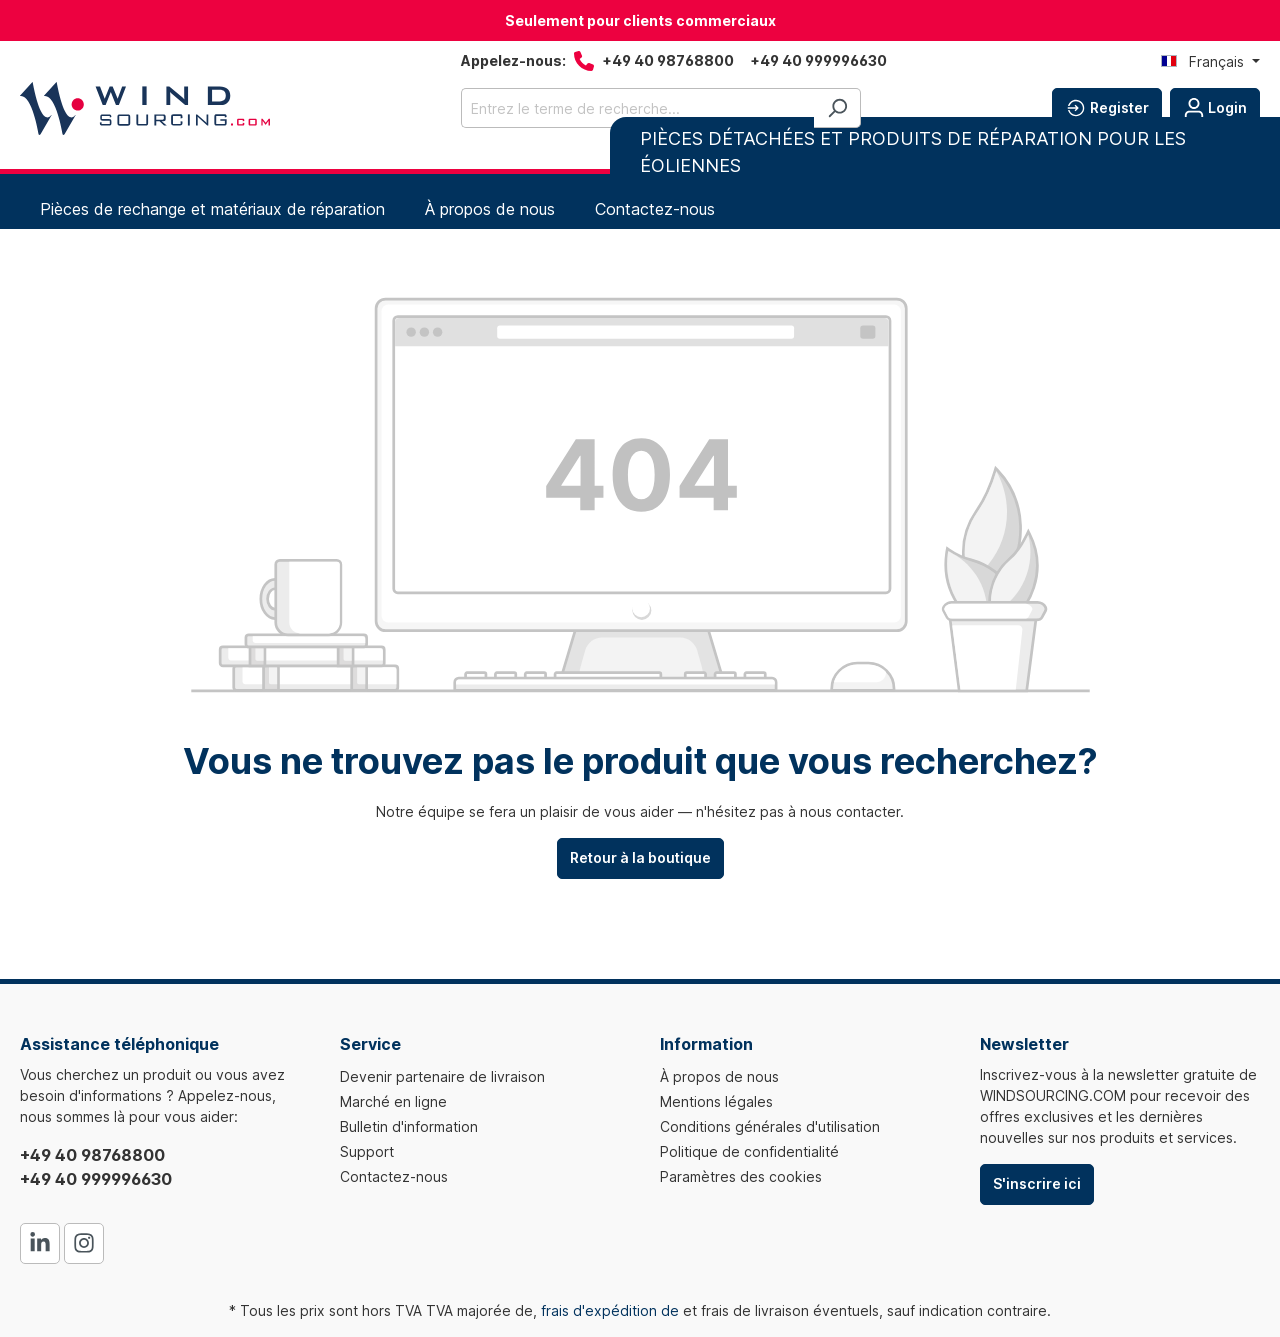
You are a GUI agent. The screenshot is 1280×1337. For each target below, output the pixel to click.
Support (367, 1151)
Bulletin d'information (409, 1126)
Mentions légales (716, 1101)
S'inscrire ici (1037, 1183)
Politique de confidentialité (749, 1151)
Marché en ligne (393, 1101)
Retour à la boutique (640, 857)
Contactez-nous (394, 1176)
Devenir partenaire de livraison (442, 1076)
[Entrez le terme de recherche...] (638, 108)
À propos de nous (719, 1076)
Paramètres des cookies (741, 1176)
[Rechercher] (837, 108)
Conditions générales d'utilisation (770, 1126)
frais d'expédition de (610, 1310)
